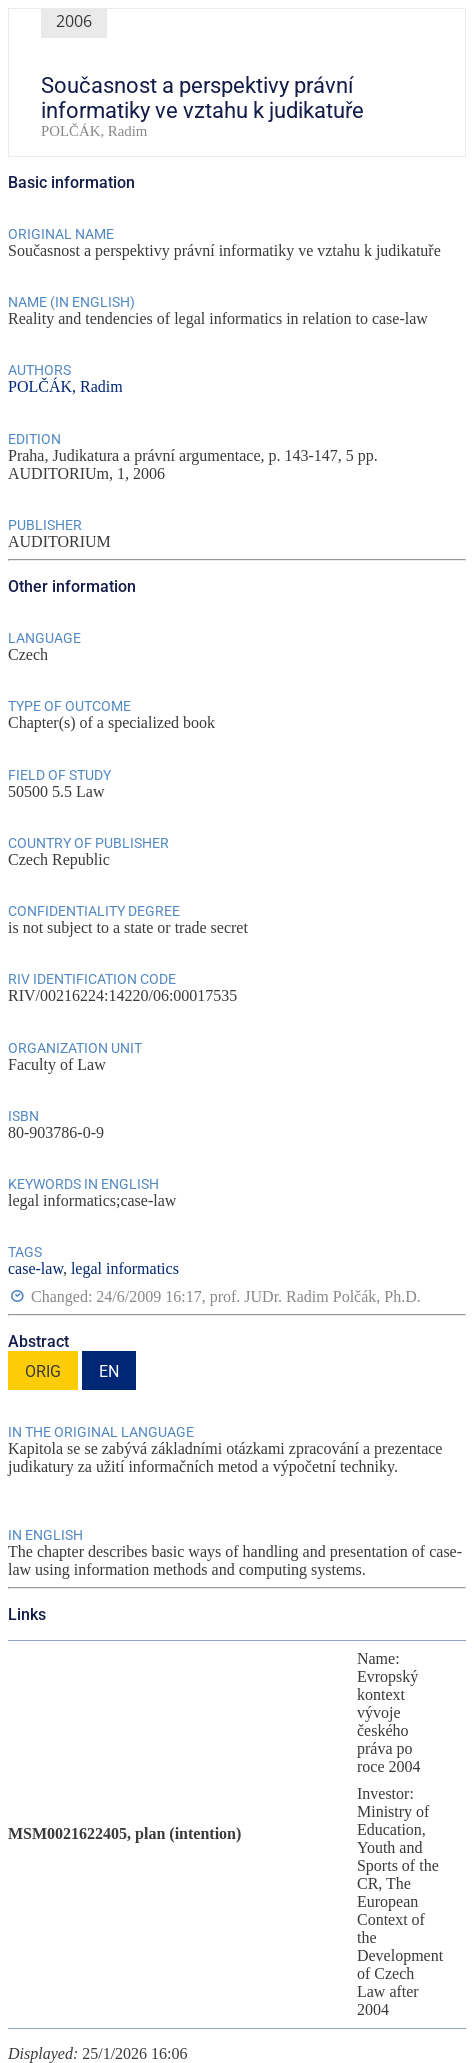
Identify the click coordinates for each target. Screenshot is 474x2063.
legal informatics (125, 1268)
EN (109, 1371)
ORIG (43, 1371)
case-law (35, 1268)
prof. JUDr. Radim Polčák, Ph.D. (315, 1296)
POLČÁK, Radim (65, 386)
